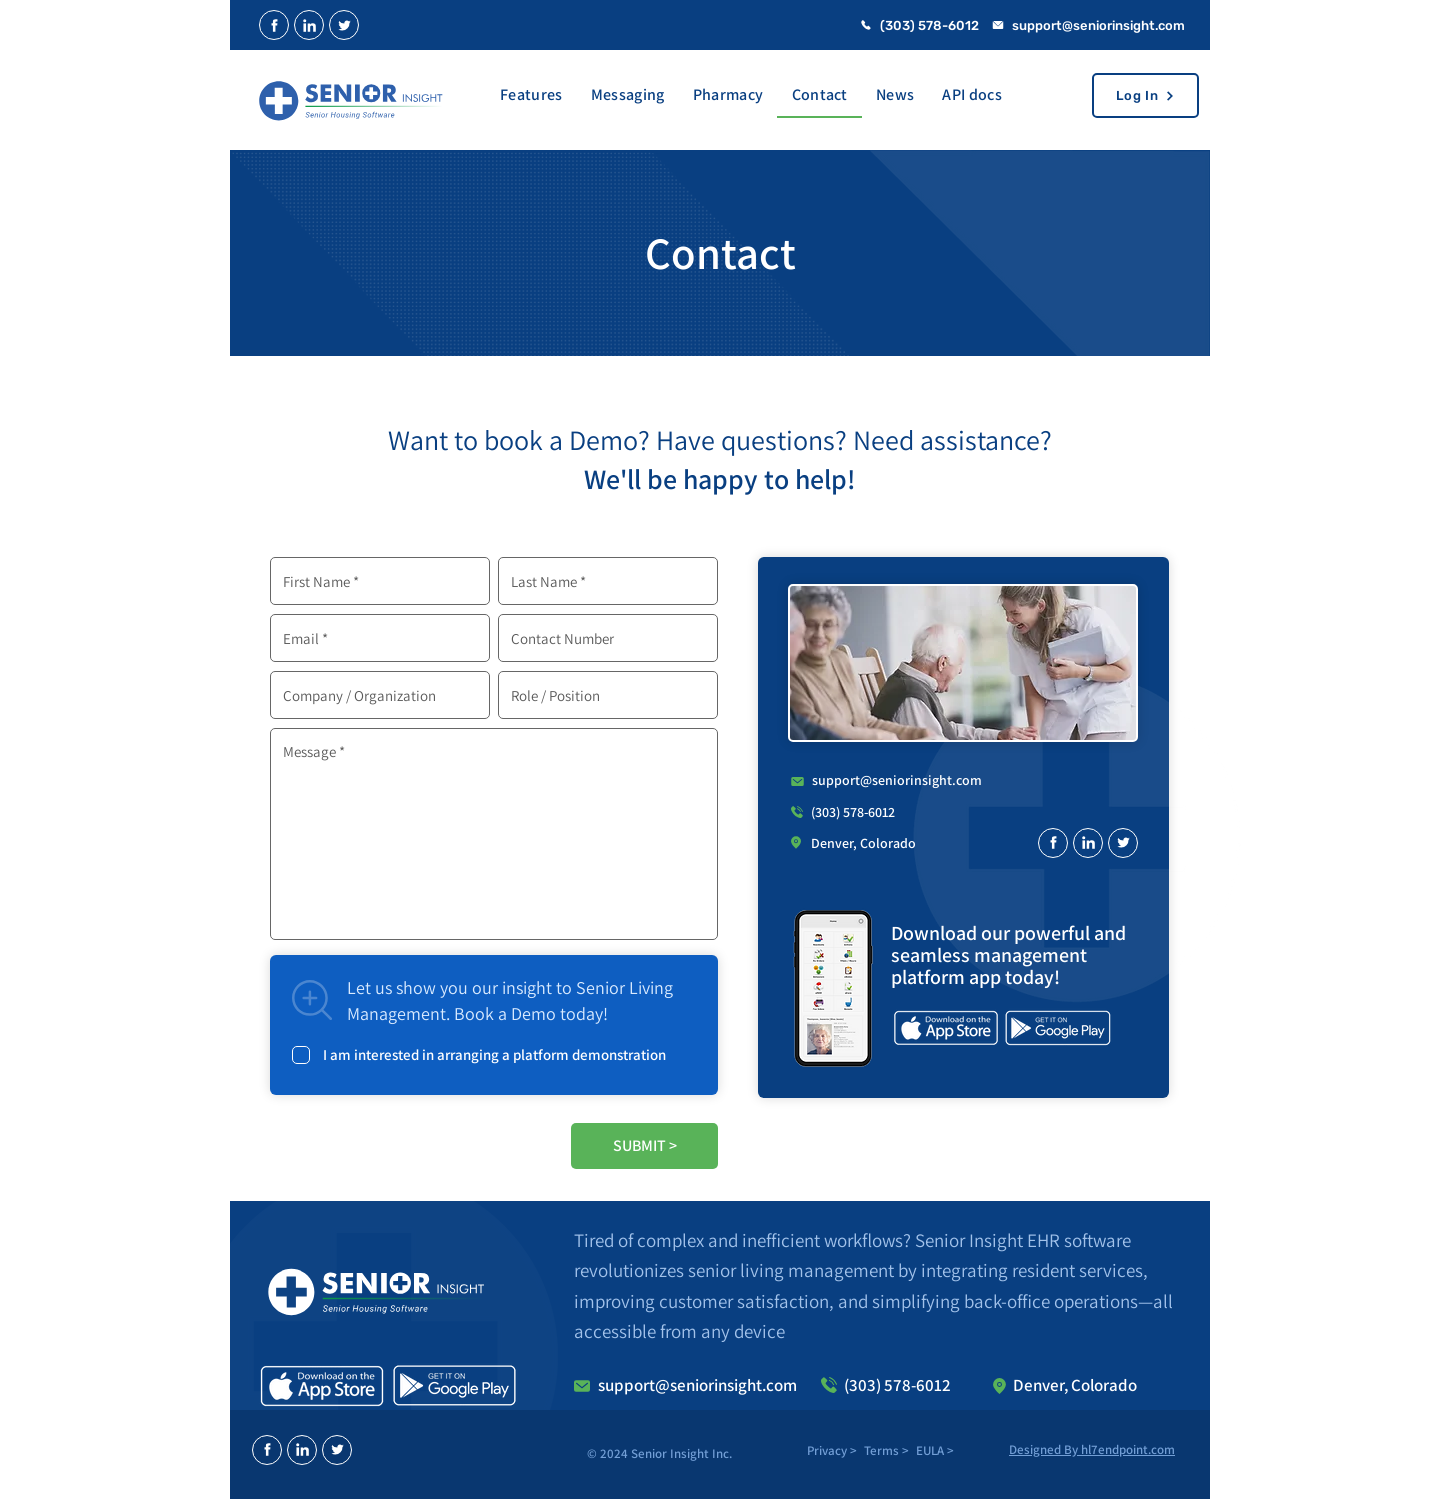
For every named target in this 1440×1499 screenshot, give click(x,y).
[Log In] (1145, 95)
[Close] (274, 25)
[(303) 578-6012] (925, 25)
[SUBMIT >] (644, 1146)
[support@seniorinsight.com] (1095, 25)
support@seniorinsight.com (897, 780)
